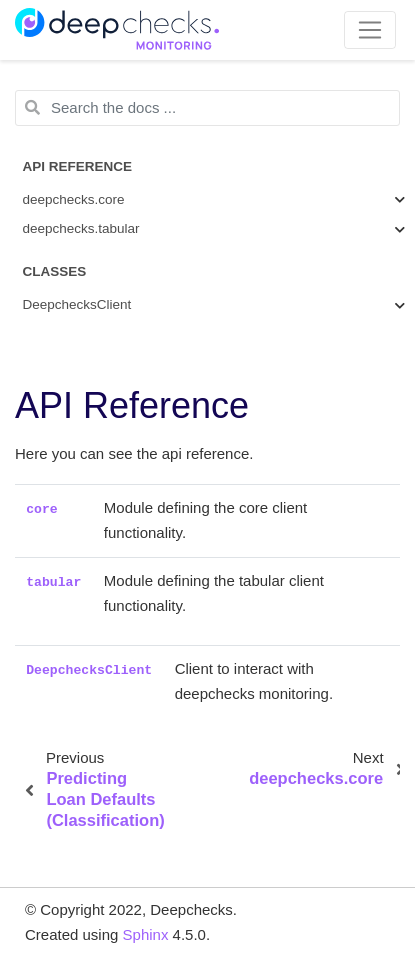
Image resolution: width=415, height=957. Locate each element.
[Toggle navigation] (370, 30)
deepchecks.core (74, 199)
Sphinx (146, 934)
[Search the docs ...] (207, 108)
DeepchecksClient (77, 304)
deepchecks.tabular (81, 228)
